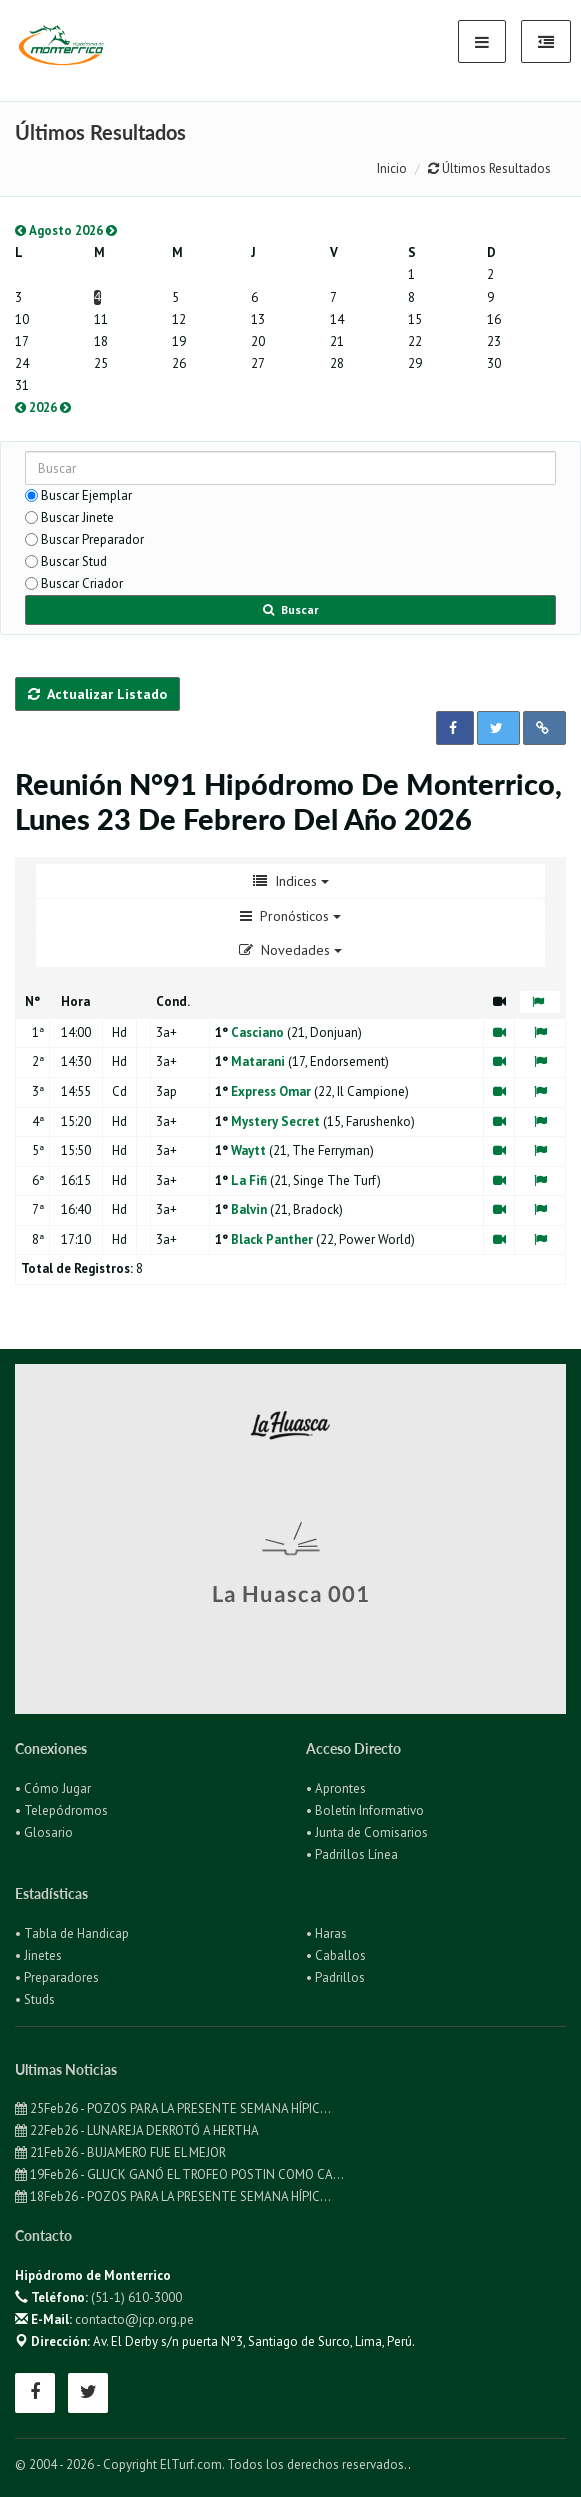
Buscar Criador (82, 583)
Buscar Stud (74, 561)
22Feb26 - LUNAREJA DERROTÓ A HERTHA (137, 2130)
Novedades (290, 950)
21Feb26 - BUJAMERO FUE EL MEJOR (120, 2152)
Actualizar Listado (97, 694)
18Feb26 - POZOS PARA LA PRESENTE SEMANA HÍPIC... (173, 2196)
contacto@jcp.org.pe (134, 2319)
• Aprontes (336, 1788)
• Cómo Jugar (53, 1788)
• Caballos (336, 1955)
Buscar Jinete (77, 517)
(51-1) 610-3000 (136, 2297)
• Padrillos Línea (352, 1854)
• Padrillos (335, 1977)
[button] (455, 728)
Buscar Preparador (92, 539)
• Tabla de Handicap (72, 1933)
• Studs (35, 1999)
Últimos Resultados (489, 168)
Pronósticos (290, 916)
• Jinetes (38, 1955)
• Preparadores (57, 1977)
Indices (291, 881)
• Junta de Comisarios (367, 1832)
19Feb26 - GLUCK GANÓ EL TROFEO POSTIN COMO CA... (179, 2174)
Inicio (392, 168)
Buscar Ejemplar (86, 495)
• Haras (326, 1933)
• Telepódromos (61, 1810)
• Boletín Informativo (365, 1810)
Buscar (291, 609)
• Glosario (44, 1832)
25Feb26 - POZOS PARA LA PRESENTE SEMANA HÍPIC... (173, 2108)
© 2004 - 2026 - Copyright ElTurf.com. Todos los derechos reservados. (211, 2464)
